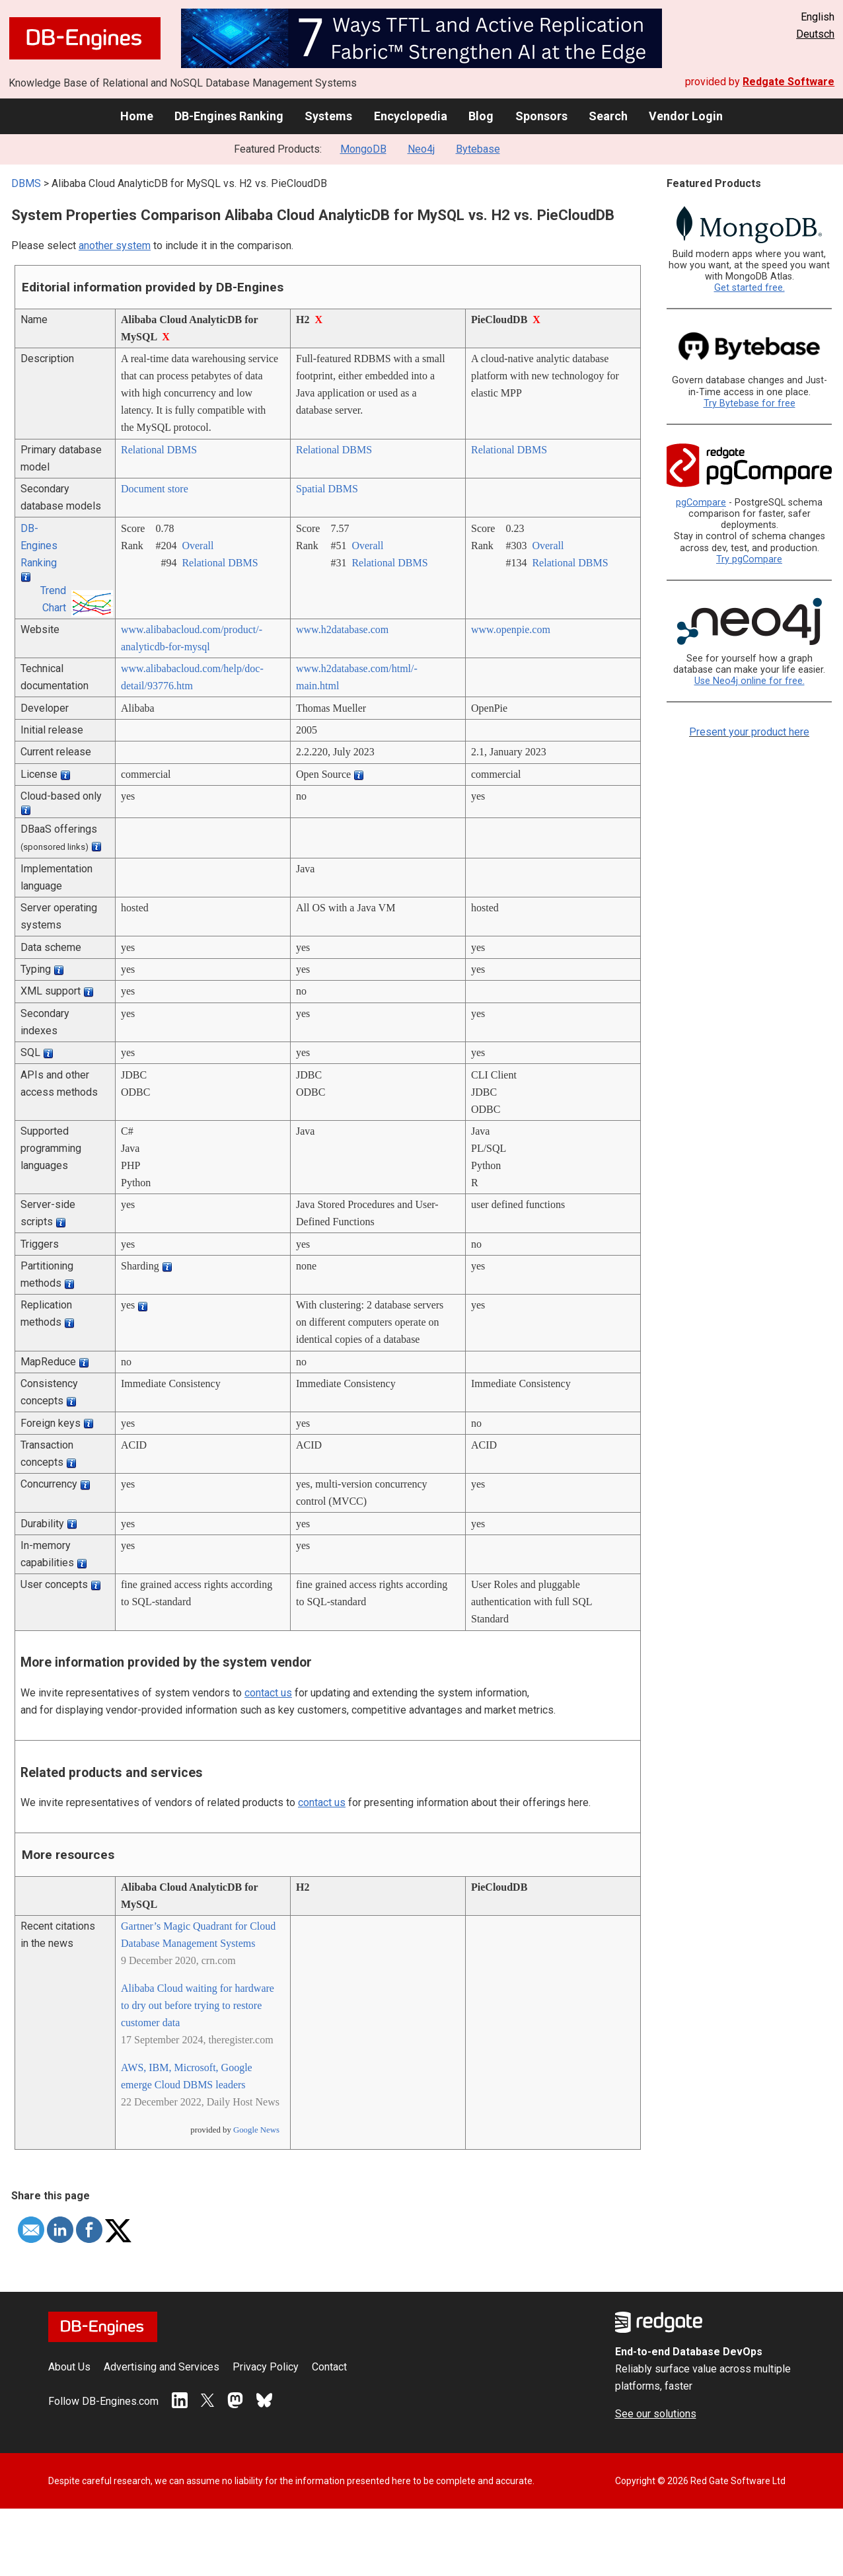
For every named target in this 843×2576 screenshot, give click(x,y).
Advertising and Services (161, 2367)
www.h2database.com (342, 629)
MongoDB (363, 149)
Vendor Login (686, 116)
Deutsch (815, 34)
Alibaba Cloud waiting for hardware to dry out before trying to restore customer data (197, 2005)
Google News (256, 2130)
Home (136, 116)
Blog (481, 116)
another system (115, 245)
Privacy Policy (266, 2367)
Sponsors (541, 116)
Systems (328, 116)
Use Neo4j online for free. (749, 681)
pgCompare (701, 502)
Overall (197, 545)
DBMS (26, 183)
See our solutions (655, 2413)
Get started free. (749, 287)
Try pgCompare (749, 559)
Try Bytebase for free (749, 403)
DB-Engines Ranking (228, 116)
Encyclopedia (410, 116)
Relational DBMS (159, 449)
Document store (154, 488)
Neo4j (421, 149)
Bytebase (478, 149)
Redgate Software (788, 81)
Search (608, 116)
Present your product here (749, 732)
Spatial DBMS (327, 488)
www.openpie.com (510, 629)
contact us (268, 1692)
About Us (69, 2367)
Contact (329, 2367)
